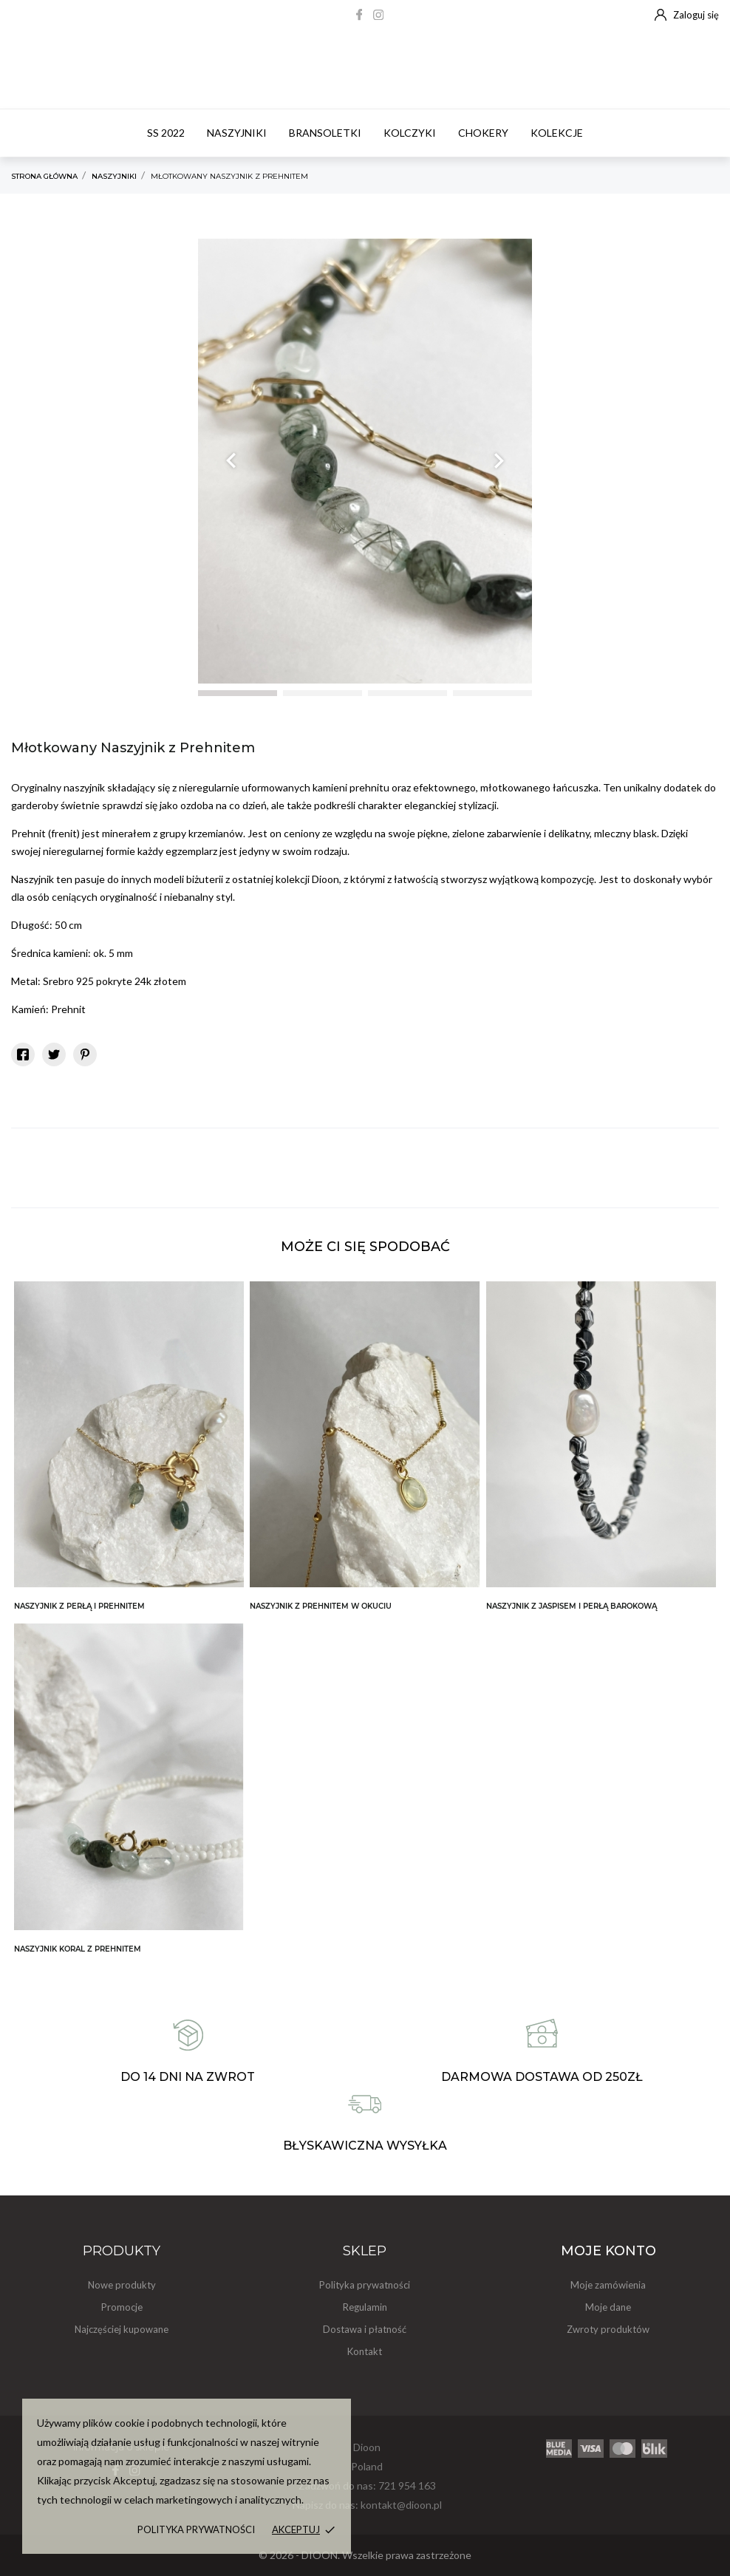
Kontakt (364, 2351)
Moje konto (608, 2251)
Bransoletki (325, 132)
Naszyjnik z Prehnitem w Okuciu (321, 1606)
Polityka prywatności (196, 2529)
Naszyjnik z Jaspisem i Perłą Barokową (571, 1606)
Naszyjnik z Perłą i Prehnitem (79, 1606)
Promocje (122, 2307)
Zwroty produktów (608, 2329)
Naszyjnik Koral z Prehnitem (77, 1949)
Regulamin (365, 2307)
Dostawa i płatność (364, 2329)
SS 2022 (166, 132)
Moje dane (608, 2307)
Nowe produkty (122, 2285)
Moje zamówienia (608, 2285)
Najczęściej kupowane (121, 2329)
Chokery (483, 132)
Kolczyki (409, 132)
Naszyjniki (237, 132)
